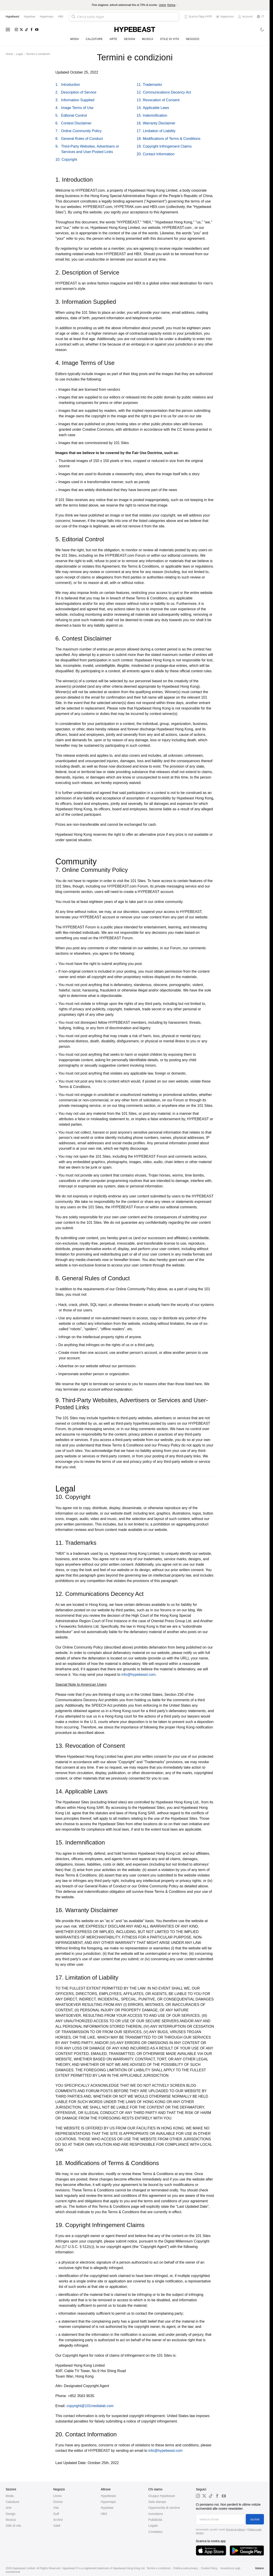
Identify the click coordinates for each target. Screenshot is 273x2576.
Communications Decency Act (167, 92)
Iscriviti (254, 2519)
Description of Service (78, 92)
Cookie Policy (209, 2568)
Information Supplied (77, 100)
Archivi (58, 2520)
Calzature (94, 39)
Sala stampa (157, 2502)
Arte (113, 39)
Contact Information (159, 154)
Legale (153, 2525)
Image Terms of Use (77, 108)
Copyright (69, 159)
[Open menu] (8, 29)
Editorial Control (74, 115)
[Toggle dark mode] (262, 29)
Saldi (56, 2525)
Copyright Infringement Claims (167, 146)
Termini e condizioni (158, 2568)
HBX (104, 2514)
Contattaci (155, 2532)
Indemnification (155, 115)
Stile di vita (169, 39)
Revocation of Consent (161, 100)
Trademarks (152, 85)
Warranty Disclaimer (159, 123)
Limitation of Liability (159, 131)
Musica (147, 39)
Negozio (192, 39)
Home (9, 54)
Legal (19, 54)
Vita (56, 2507)
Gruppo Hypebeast (161, 2496)
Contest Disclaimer (76, 123)
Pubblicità (155, 2520)
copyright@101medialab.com (89, 2406)
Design (129, 39)
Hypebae (107, 2507)
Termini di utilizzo (235, 2529)
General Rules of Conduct (82, 139)
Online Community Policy (81, 131)
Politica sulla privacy (185, 2568)
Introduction (70, 85)
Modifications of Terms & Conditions (171, 139)
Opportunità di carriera (164, 2507)
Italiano (259, 2568)
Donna (171, 5)
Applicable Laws (156, 108)
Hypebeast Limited (23, 2568)
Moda (74, 39)
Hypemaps (108, 2502)
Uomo (162, 5)
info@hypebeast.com (138, 1674)
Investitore (155, 2514)
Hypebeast (108, 2496)
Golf (56, 2514)
